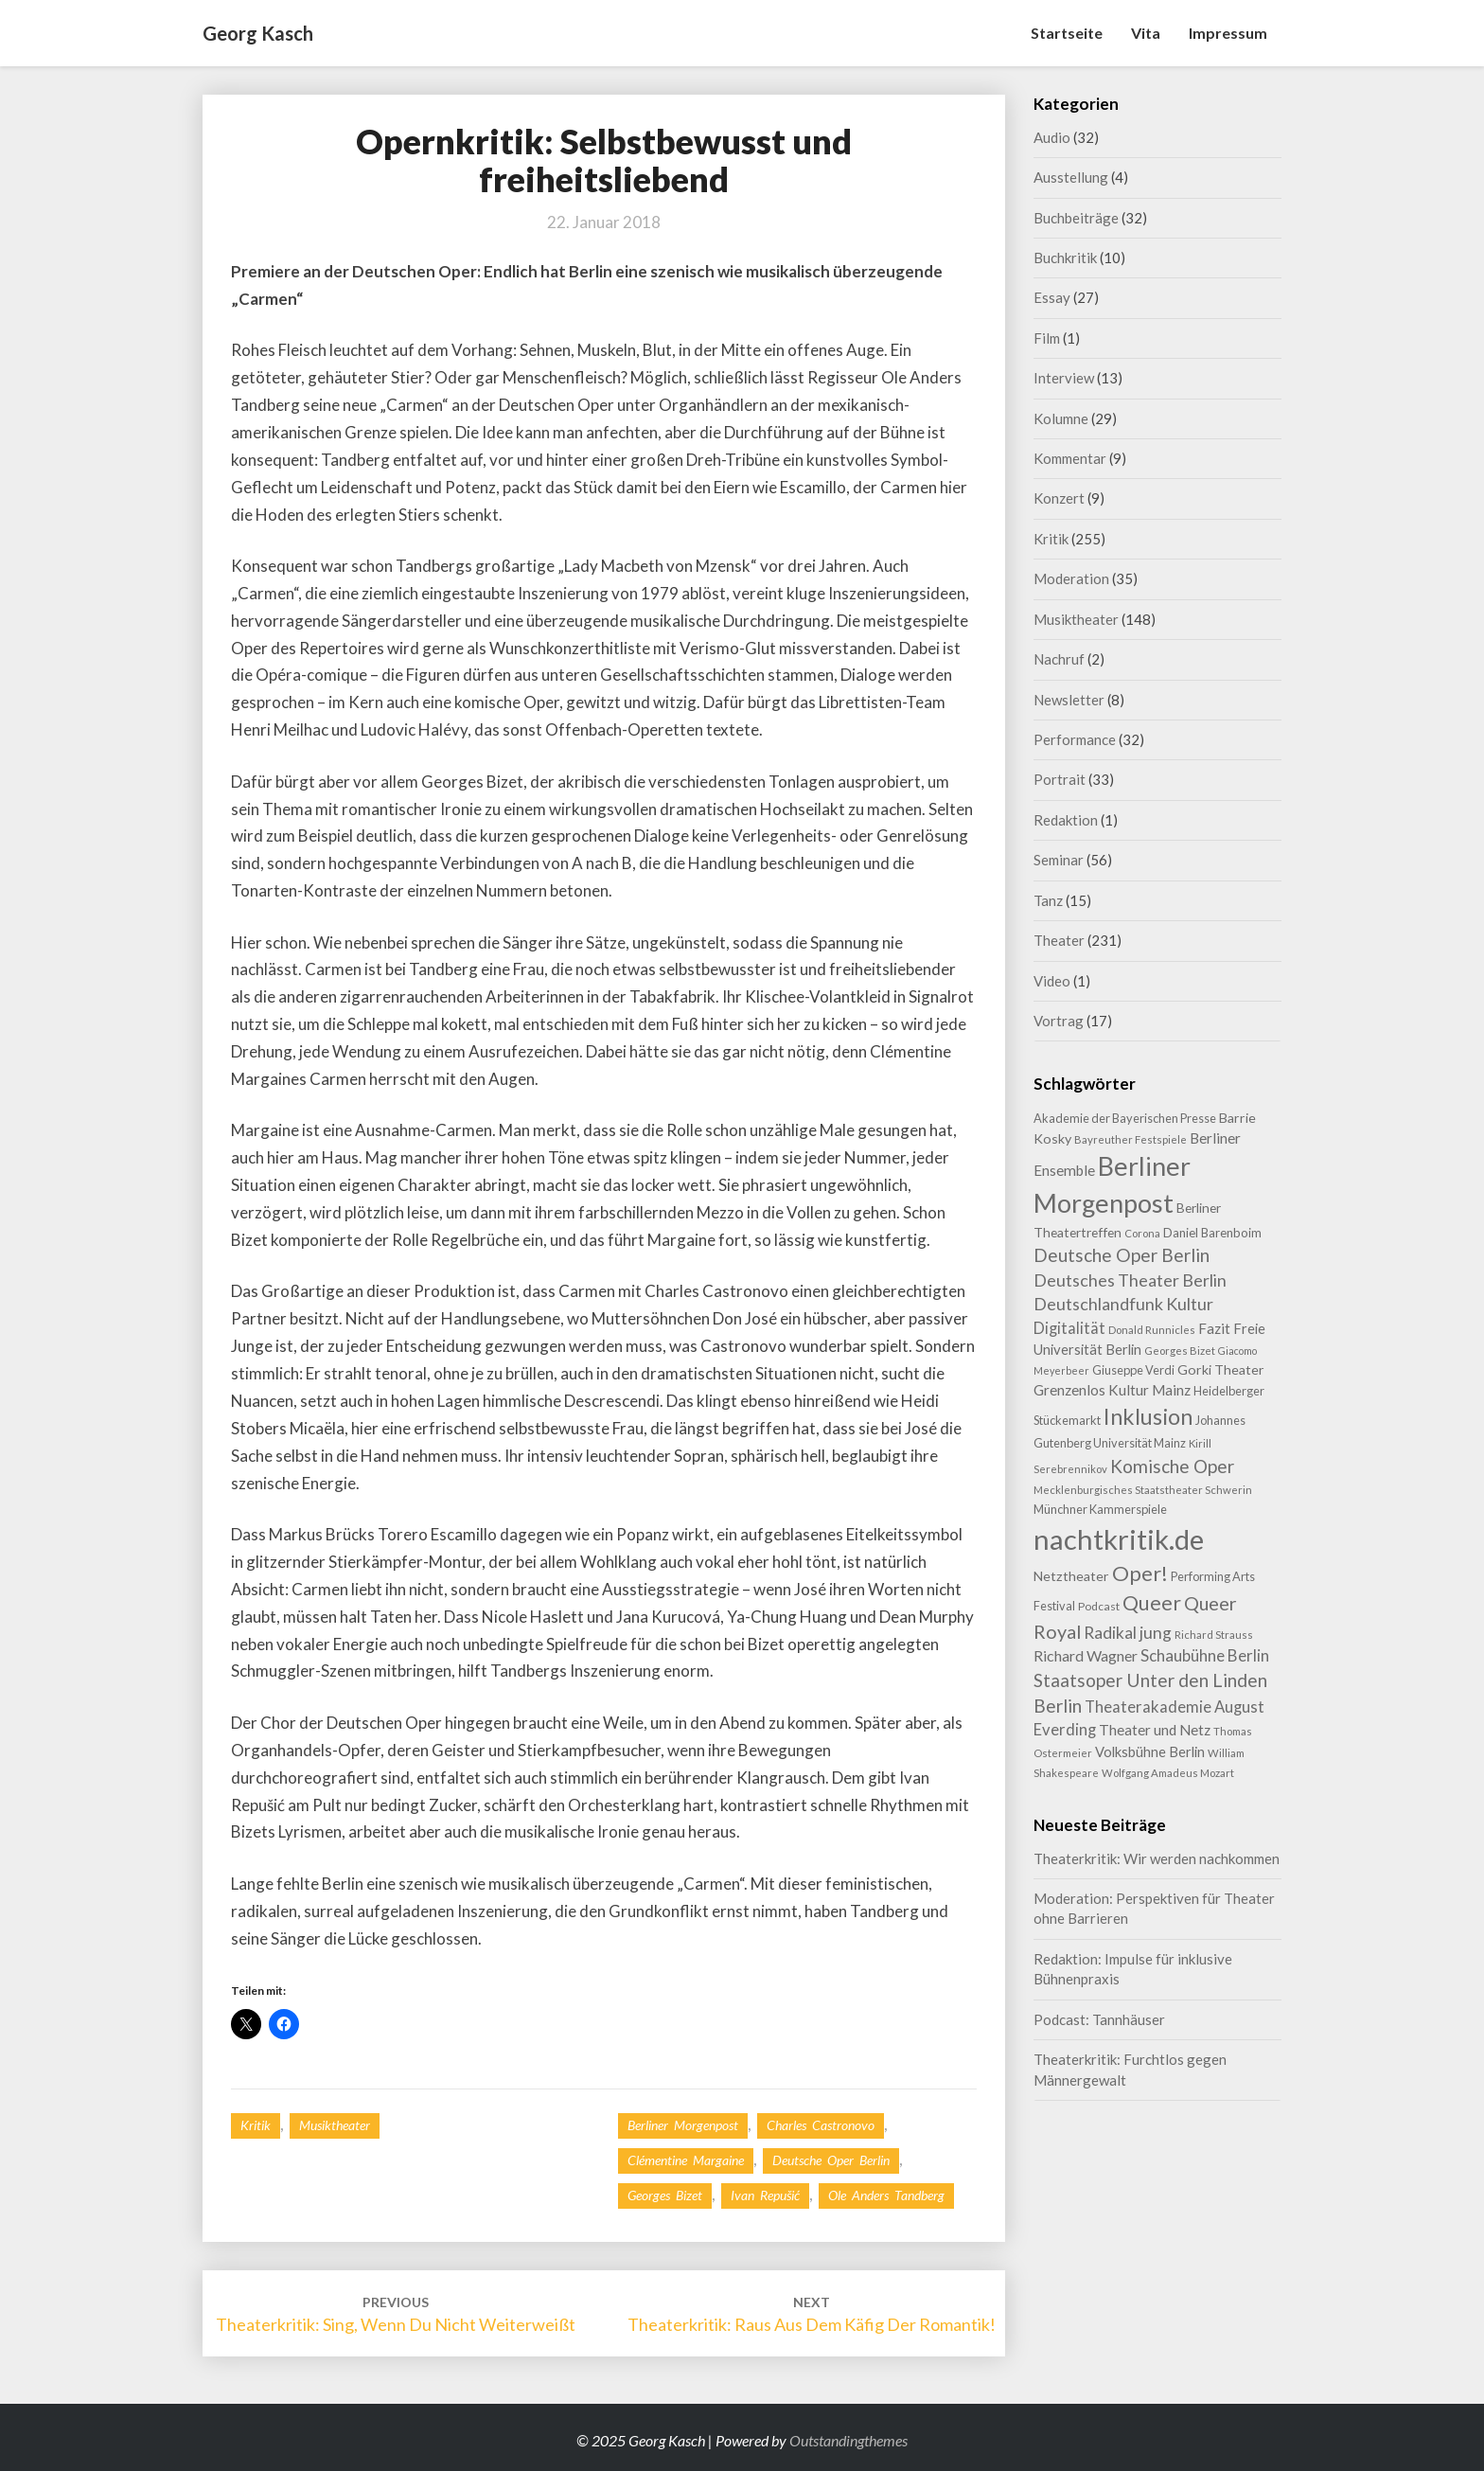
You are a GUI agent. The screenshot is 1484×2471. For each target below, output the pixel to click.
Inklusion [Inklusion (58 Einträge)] (1148, 1416)
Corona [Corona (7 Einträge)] (1142, 1233)
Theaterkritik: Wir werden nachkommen (1157, 1858)
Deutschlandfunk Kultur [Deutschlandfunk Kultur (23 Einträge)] (1123, 1303)
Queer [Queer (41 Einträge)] (1151, 1603)
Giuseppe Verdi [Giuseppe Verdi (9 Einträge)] (1133, 1370)
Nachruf (1059, 658)
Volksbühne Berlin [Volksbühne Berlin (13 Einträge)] (1150, 1751)
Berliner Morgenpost (682, 2125)
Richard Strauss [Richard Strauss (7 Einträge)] (1214, 1634)
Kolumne (1061, 418)
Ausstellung (1071, 177)
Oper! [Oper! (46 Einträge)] (1140, 1573)
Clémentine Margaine (685, 2160)
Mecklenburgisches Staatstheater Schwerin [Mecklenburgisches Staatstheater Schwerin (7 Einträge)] (1143, 1490)
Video (1052, 980)
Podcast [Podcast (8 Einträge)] (1099, 1606)
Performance (1075, 739)
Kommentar (1070, 458)
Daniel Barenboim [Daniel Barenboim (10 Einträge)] (1212, 1232)
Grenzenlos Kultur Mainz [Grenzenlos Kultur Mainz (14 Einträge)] (1112, 1389)
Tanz (1048, 900)
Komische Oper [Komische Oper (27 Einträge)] (1172, 1466)
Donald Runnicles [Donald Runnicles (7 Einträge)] (1151, 1330)
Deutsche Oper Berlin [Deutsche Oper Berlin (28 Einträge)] (1122, 1255)
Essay (1052, 297)
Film (1047, 338)
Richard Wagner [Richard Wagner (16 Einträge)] (1086, 1655)
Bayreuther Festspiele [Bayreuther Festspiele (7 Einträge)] (1130, 1139)
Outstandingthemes (848, 2440)
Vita (1145, 33)
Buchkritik (1065, 257)
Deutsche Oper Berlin (831, 2160)
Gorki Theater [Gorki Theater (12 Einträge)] (1220, 1369)
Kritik (255, 2125)
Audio (1052, 137)
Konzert (1059, 498)
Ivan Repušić (765, 2195)
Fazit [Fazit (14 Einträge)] (1214, 1328)
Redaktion (1066, 819)
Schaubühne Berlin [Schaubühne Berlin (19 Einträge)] (1204, 1655)
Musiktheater (334, 2125)
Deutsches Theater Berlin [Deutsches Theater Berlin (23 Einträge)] (1130, 1280)
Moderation (1071, 578)
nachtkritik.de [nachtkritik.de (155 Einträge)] (1119, 1538)
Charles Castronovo (820, 2125)
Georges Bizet (664, 2195)
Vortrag (1059, 1020)
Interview (1064, 377)
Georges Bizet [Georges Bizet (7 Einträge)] (1179, 1350)
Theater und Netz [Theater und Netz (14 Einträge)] (1154, 1729)
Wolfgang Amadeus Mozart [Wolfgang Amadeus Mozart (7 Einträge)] (1168, 1773)
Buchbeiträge (1076, 217)
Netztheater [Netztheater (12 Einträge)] (1071, 1576)
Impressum (1228, 33)
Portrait (1060, 779)
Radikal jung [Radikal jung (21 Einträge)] (1128, 1633)
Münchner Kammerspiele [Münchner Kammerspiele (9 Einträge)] (1100, 1509)
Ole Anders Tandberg (886, 2195)
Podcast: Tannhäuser (1099, 2019)
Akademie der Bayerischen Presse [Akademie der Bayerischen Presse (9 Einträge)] (1125, 1118)
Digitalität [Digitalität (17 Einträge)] (1069, 1328)
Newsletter (1069, 699)
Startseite (1067, 33)
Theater (1059, 940)
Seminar (1059, 859)
